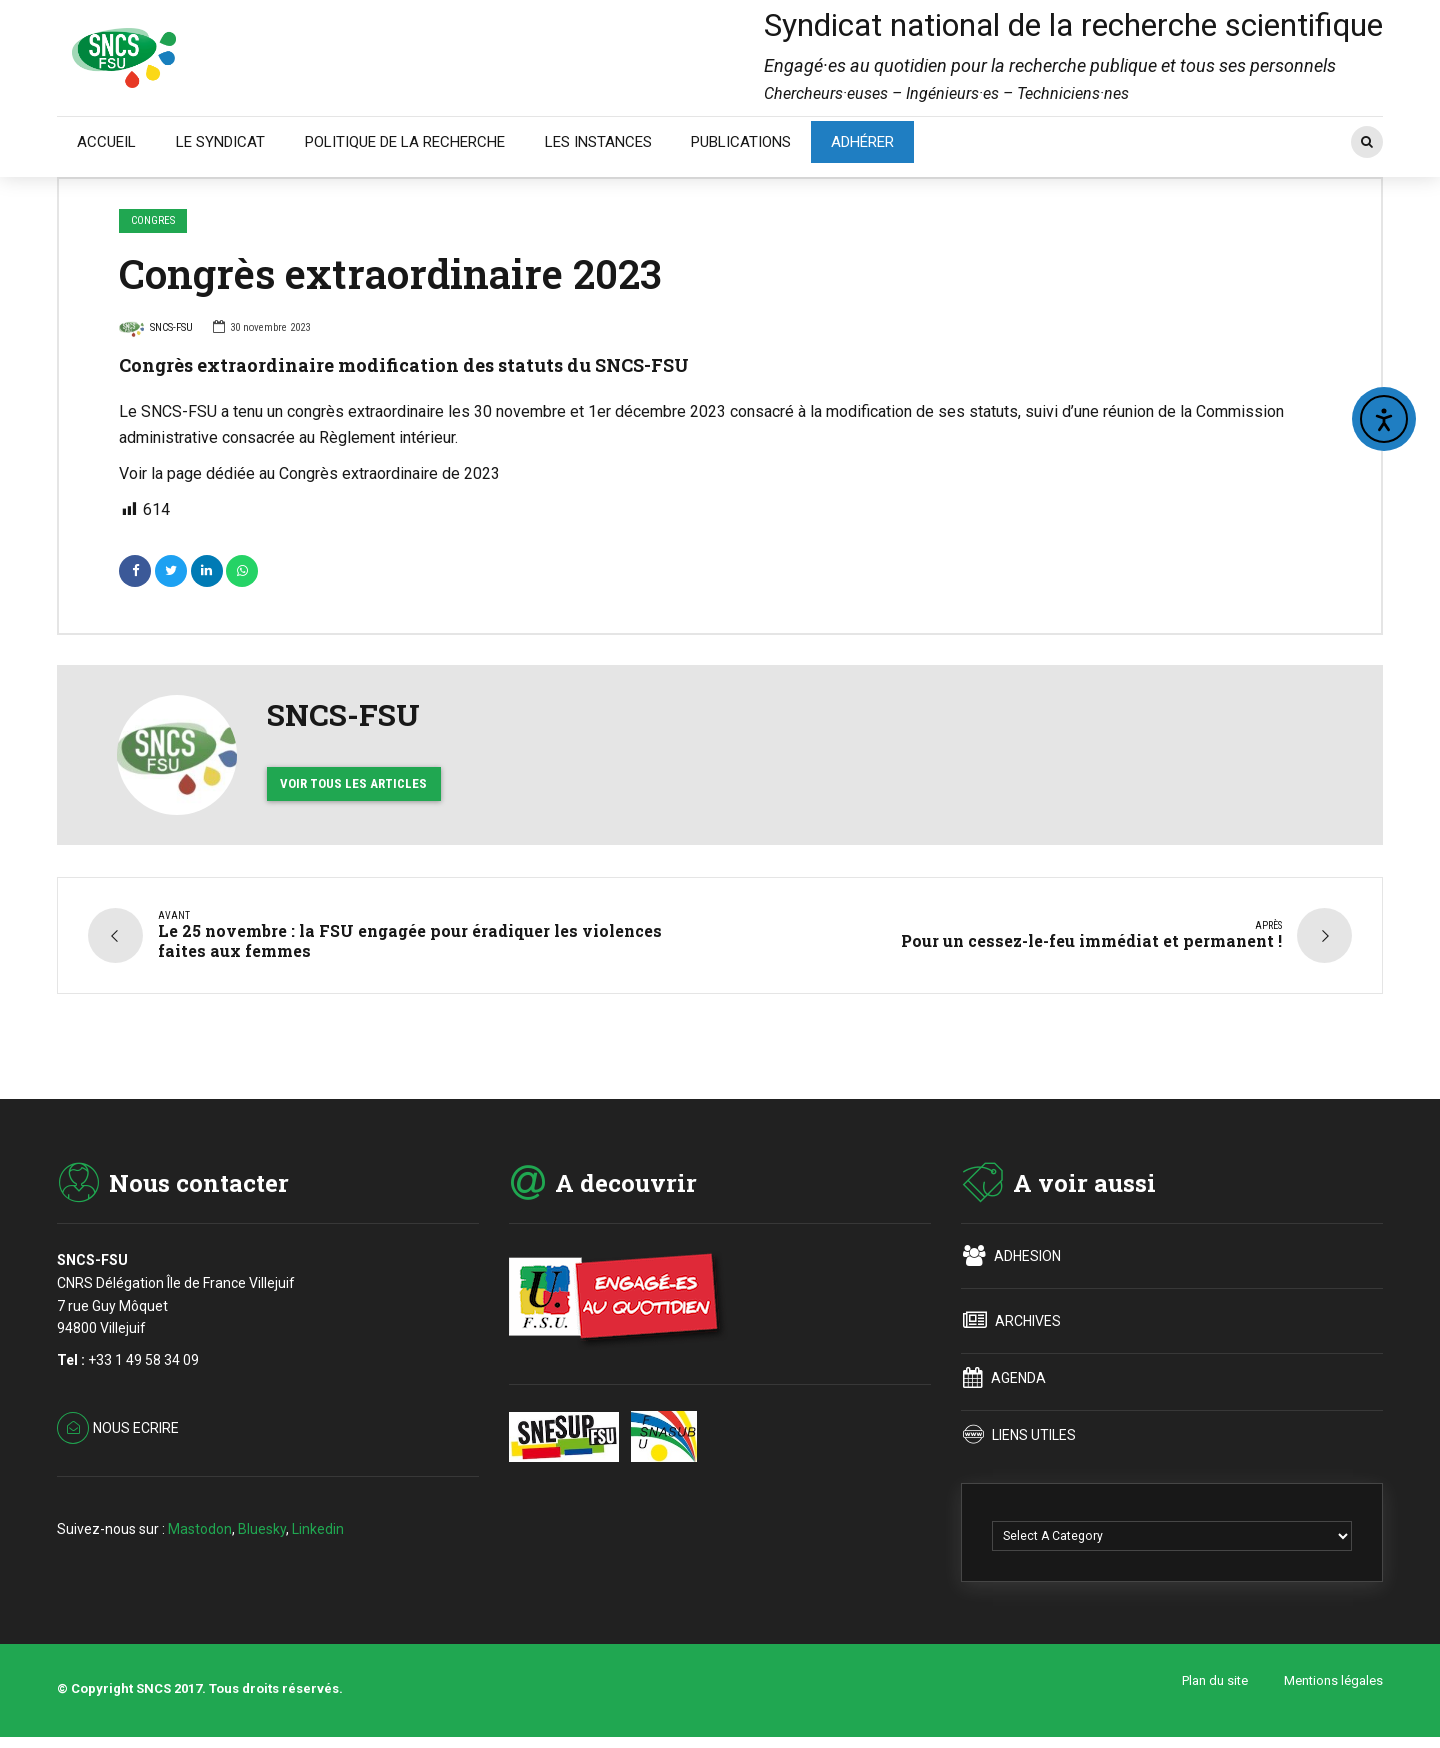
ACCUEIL (106, 142)
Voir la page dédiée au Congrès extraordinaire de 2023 (309, 473)
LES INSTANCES (598, 142)
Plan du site (1215, 1680)
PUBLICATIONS (741, 142)
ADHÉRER (862, 142)
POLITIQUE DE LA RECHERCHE (405, 142)
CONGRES (153, 220)
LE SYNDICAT (220, 142)
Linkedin (318, 1528)
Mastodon (200, 1528)
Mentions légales (1333, 1680)
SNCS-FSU (156, 330)
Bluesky (262, 1528)
